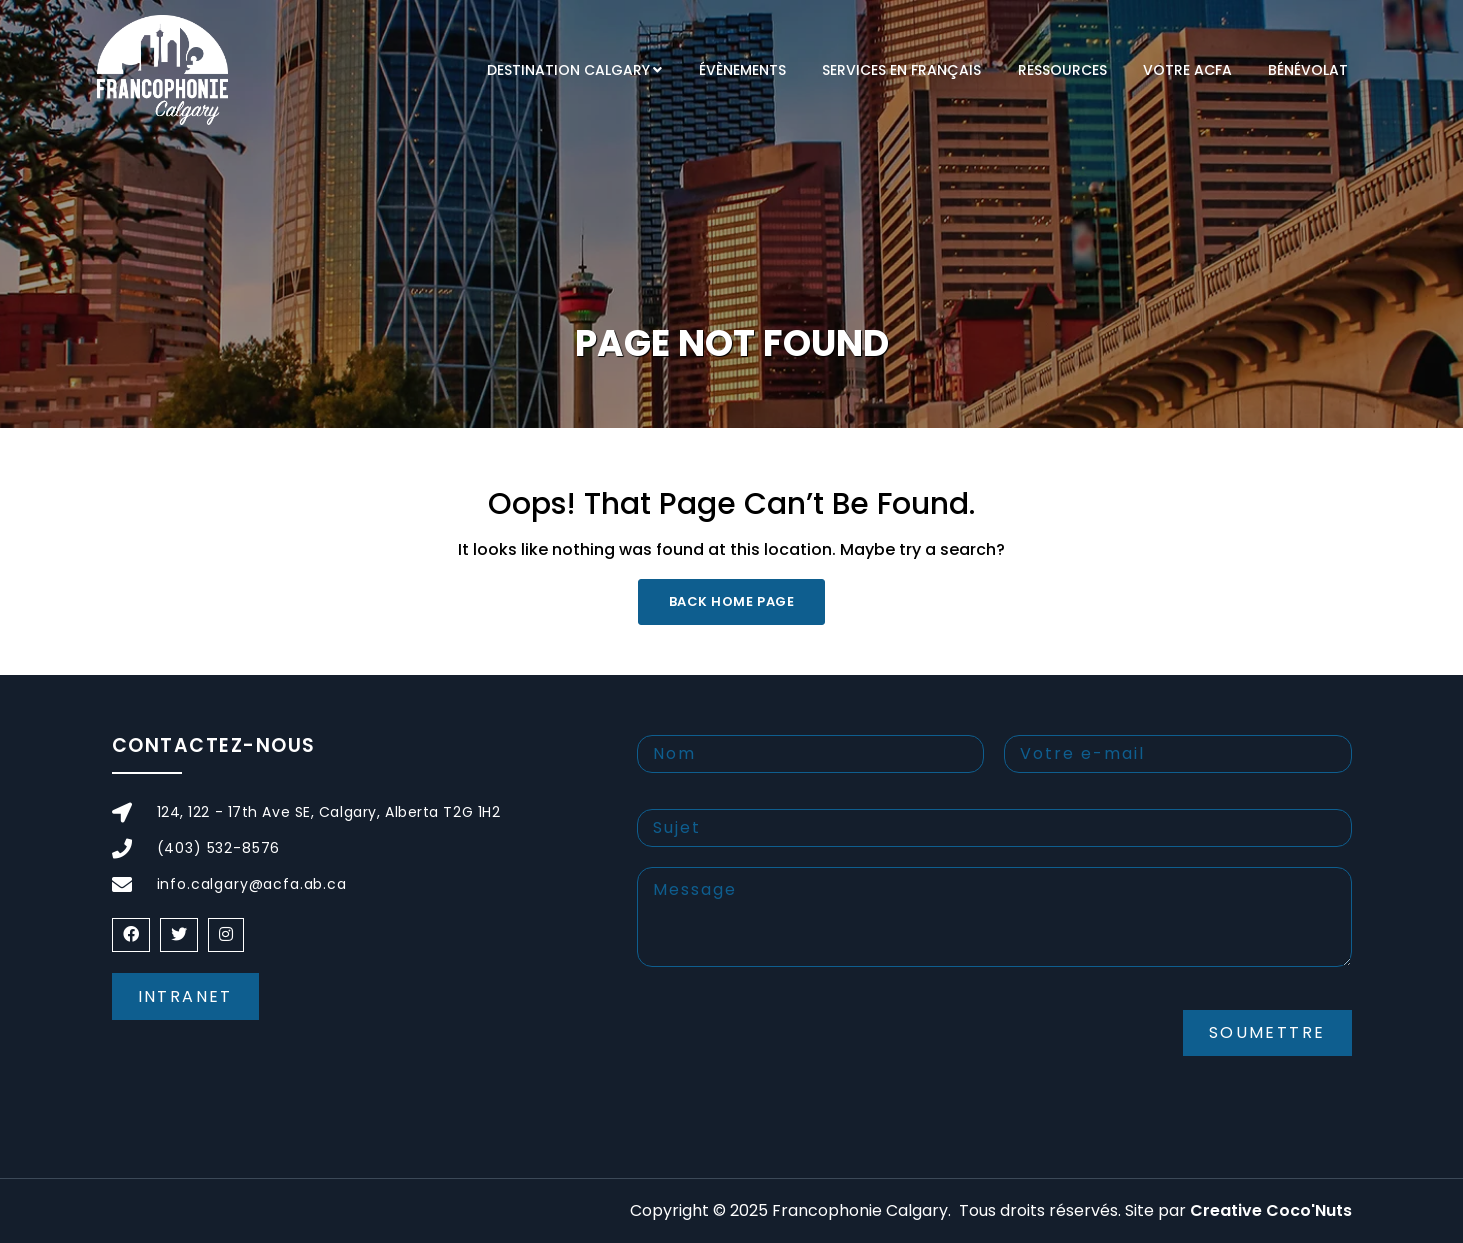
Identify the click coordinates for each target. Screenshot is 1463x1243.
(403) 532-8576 (219, 848)
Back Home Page (731, 601)
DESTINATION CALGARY (568, 70)
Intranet (185, 996)
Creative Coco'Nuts (1271, 1210)
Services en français (901, 70)
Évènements (742, 70)
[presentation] (789, 1049)
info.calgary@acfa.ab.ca (252, 884)
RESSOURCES (1062, 70)
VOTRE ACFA (1187, 70)
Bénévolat (1308, 70)
